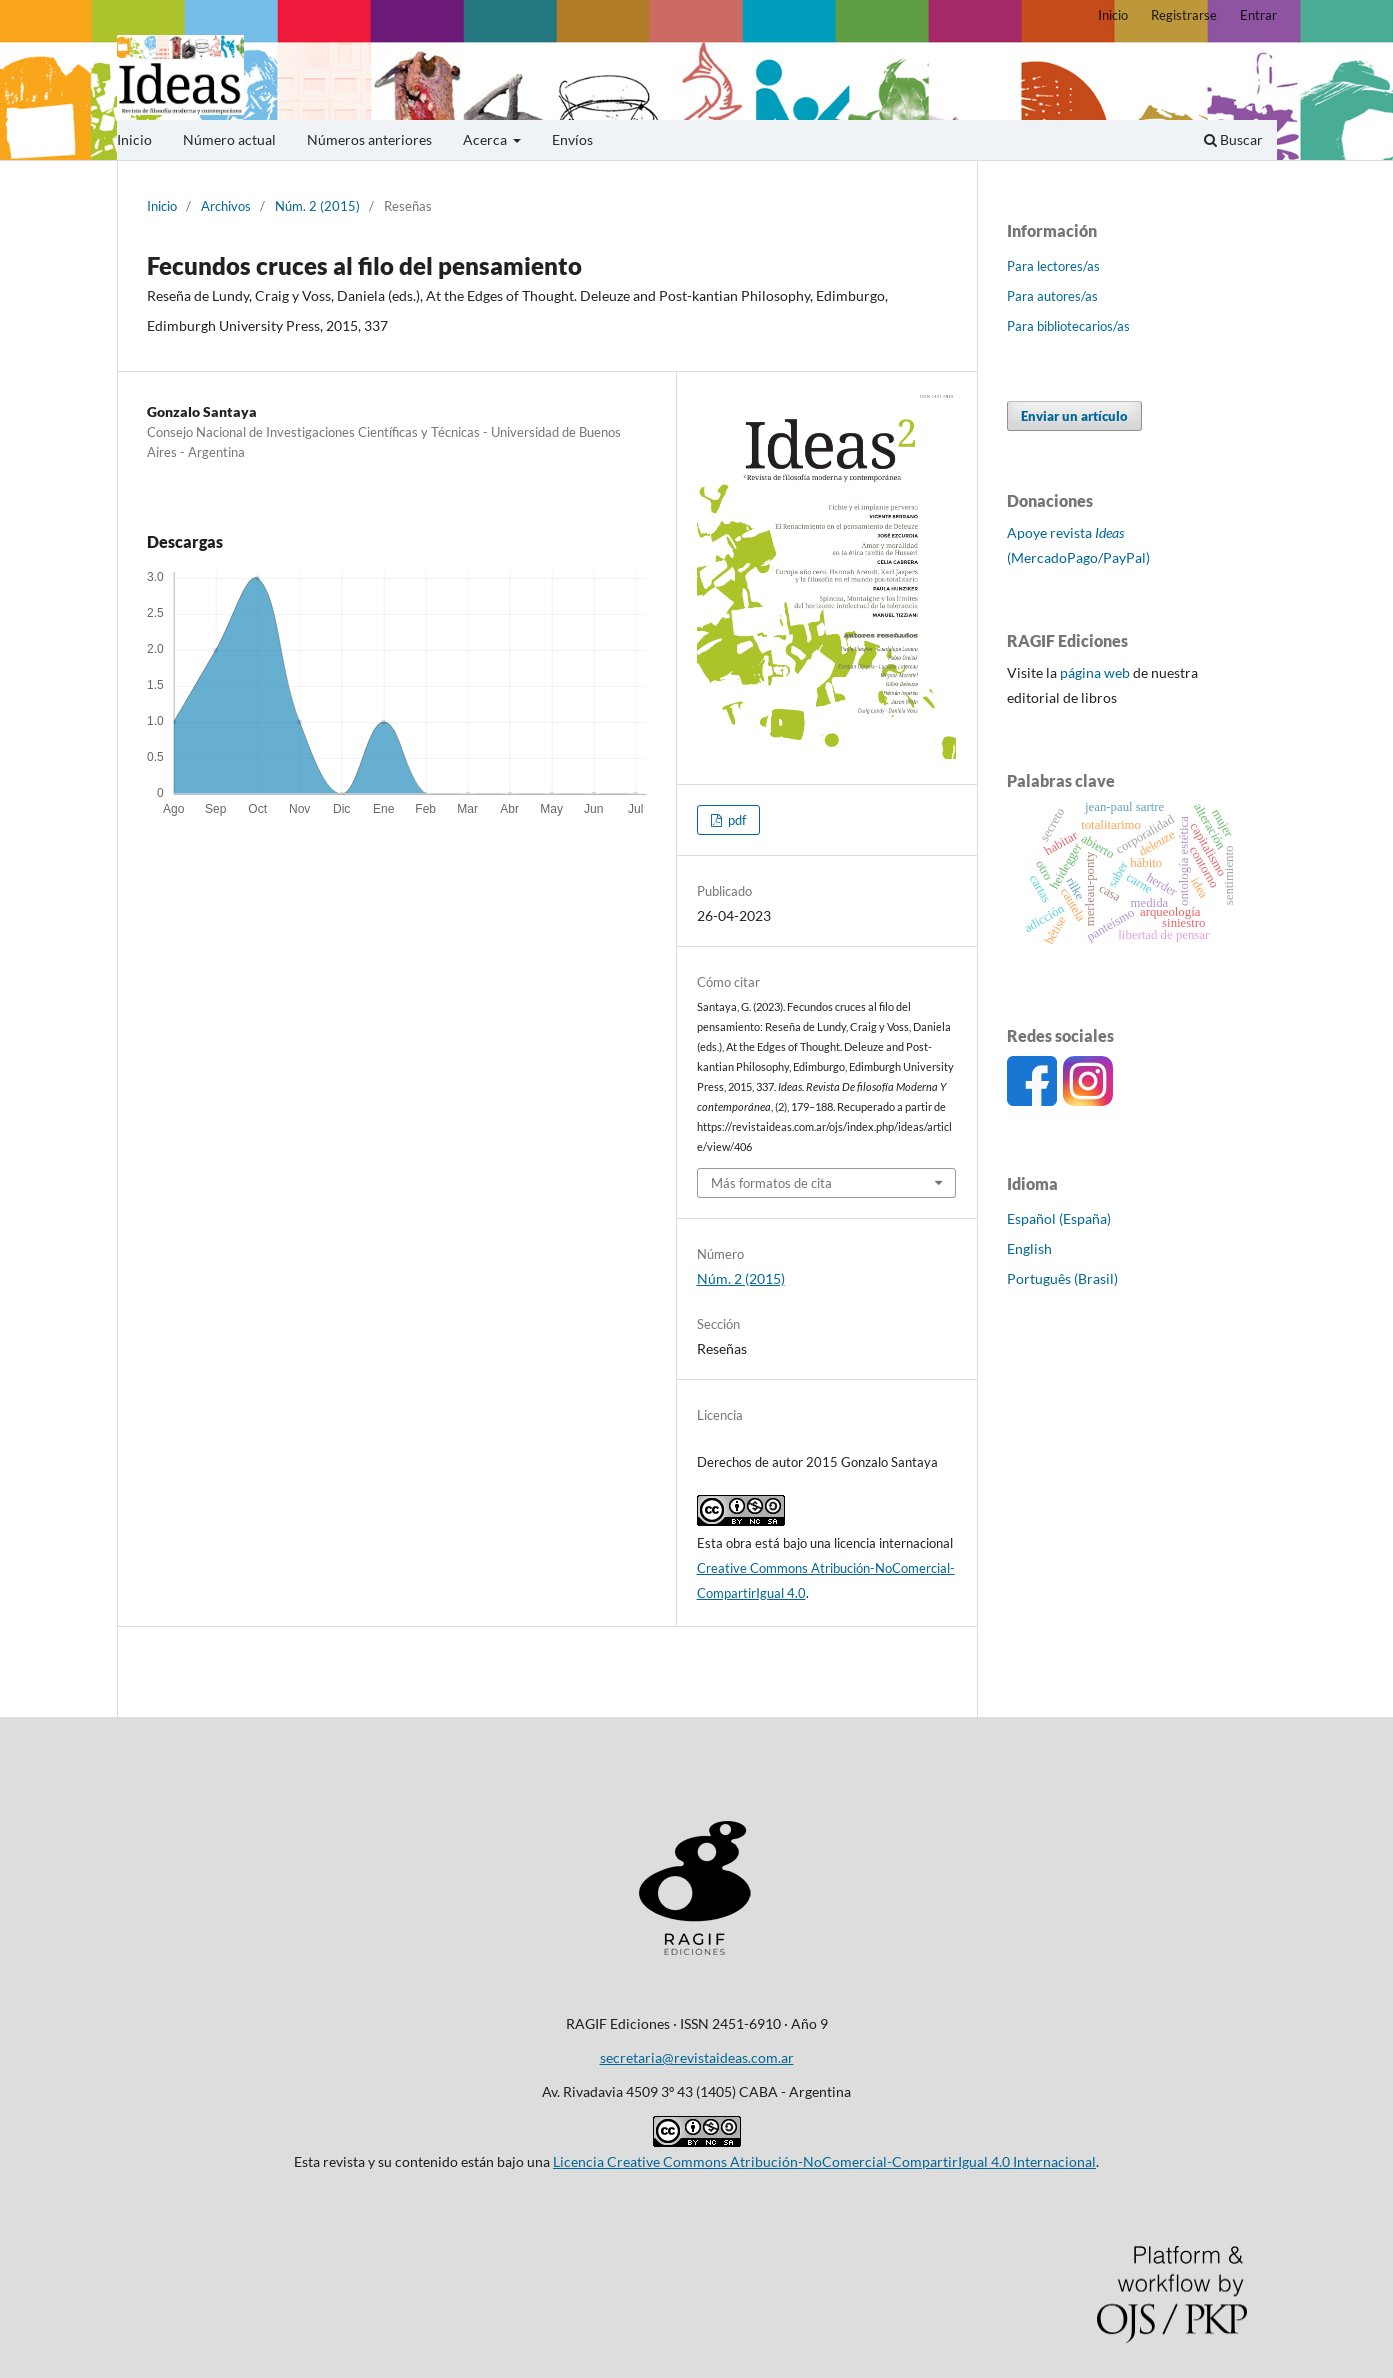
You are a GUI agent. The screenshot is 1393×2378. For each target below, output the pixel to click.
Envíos (572, 139)
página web (1095, 672)
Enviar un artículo (1074, 416)
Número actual (229, 139)
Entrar (1258, 15)
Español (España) (1059, 1218)
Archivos (226, 206)
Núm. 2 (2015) (317, 206)
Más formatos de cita (771, 1183)
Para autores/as (1052, 296)
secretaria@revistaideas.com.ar (697, 2057)
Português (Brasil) (1062, 1278)
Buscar (1233, 139)
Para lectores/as (1053, 266)
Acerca (486, 139)
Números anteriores (369, 139)
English (1029, 1248)
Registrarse (1184, 15)
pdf (735, 820)
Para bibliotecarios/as (1068, 326)
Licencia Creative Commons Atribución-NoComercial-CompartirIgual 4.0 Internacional (824, 2161)
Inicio (134, 139)
